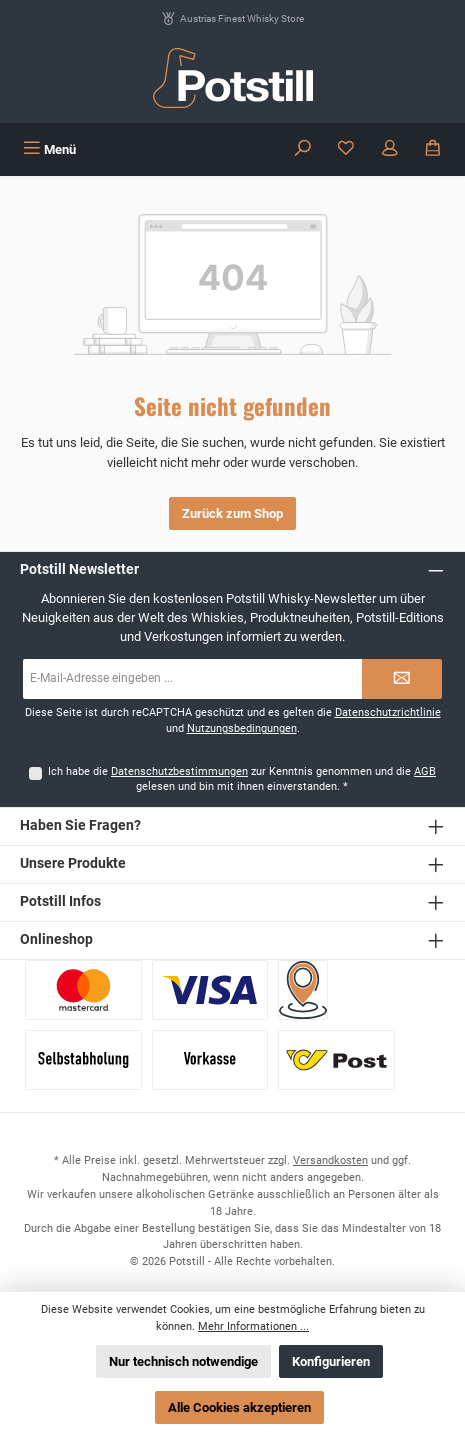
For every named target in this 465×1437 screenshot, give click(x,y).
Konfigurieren (331, 1361)
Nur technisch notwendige (183, 1361)
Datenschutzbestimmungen (179, 771)
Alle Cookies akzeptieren (239, 1407)
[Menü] (49, 149)
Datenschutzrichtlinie (388, 712)
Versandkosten (330, 1160)
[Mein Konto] (390, 149)
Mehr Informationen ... (253, 1326)
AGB (425, 771)
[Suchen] (303, 149)
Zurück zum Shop (232, 513)
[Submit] (402, 679)
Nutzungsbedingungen (242, 728)
